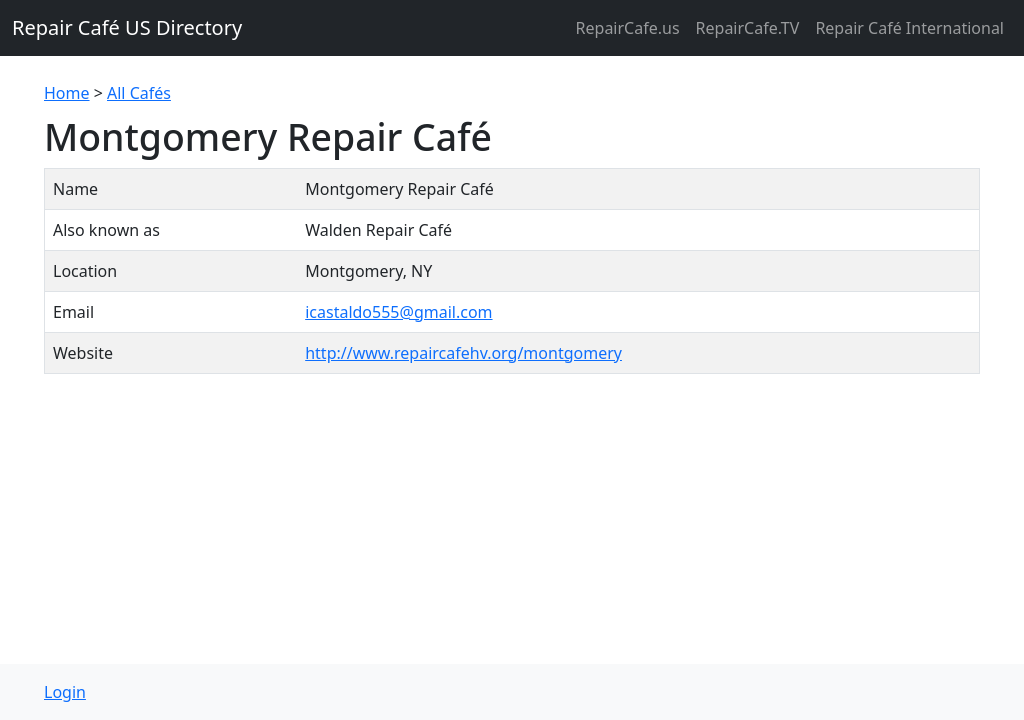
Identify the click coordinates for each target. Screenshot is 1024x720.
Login (65, 692)
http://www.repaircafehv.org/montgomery (463, 353)
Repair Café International (909, 28)
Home (67, 93)
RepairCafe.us (628, 28)
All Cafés (139, 93)
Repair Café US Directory (127, 27)
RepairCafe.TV (748, 28)
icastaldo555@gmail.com (398, 312)
